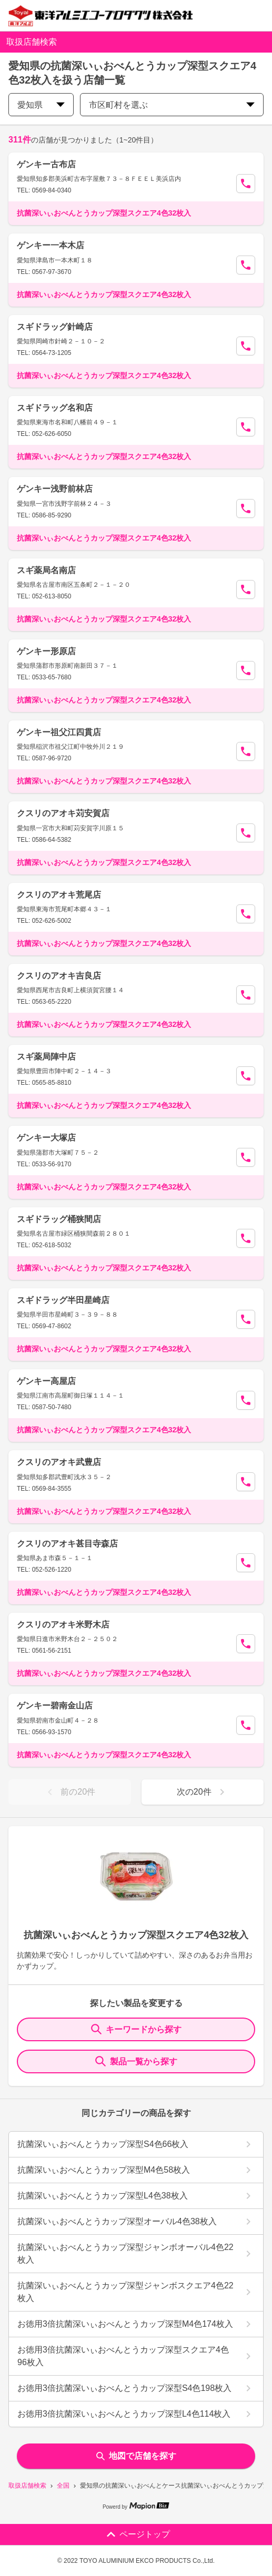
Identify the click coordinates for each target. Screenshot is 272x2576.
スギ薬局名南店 (46, 570)
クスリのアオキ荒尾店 (59, 894)
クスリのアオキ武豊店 (59, 1462)
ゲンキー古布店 (46, 164)
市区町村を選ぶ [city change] (172, 104)
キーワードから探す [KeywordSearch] (136, 2029)
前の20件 (69, 1792)
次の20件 (202, 1792)
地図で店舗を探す (136, 2455)
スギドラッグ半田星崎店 (63, 1300)
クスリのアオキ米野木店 (63, 1624)
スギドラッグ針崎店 (55, 326)
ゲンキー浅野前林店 (55, 488)
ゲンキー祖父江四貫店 (59, 732)
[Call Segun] (245, 183)
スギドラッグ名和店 (55, 407)
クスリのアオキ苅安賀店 (63, 813)
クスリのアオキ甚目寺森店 (67, 1543)
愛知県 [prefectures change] (41, 104)
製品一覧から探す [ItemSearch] (136, 2061)
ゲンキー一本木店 (50, 245)
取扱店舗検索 (27, 2485)
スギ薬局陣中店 (46, 1056)
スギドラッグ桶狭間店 (59, 1219)
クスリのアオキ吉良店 (59, 975)
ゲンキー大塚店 (46, 1137)
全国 (63, 2485)
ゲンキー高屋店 (46, 1381)
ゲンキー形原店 (46, 651)
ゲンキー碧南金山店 (55, 1705)
